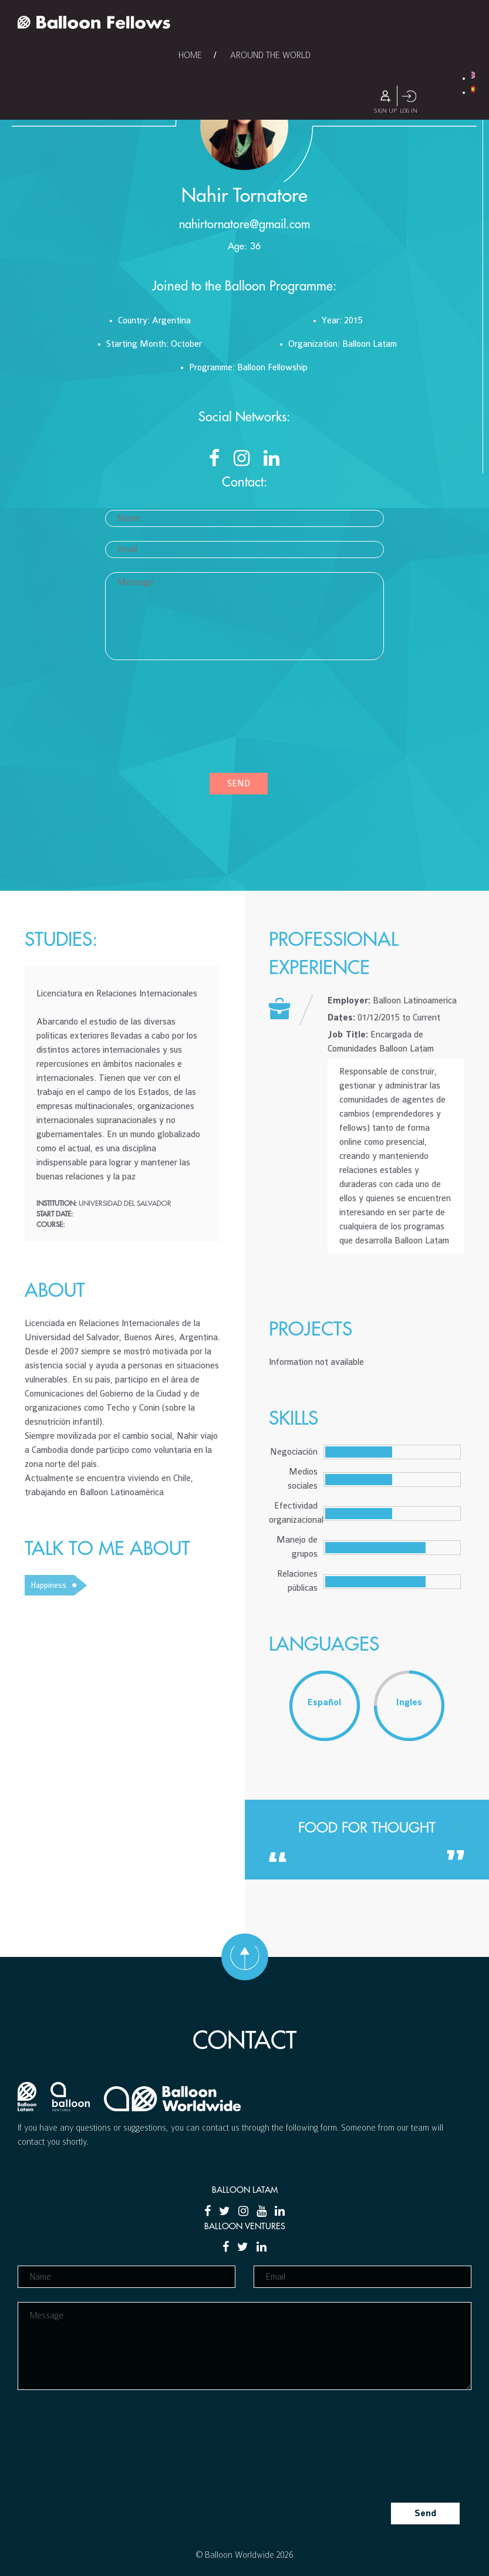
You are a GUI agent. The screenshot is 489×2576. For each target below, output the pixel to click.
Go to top (244, 1956)
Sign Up (385, 96)
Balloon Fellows (94, 22)
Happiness (48, 1585)
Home (190, 55)
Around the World (270, 55)
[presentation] (153, 721)
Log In (408, 96)
